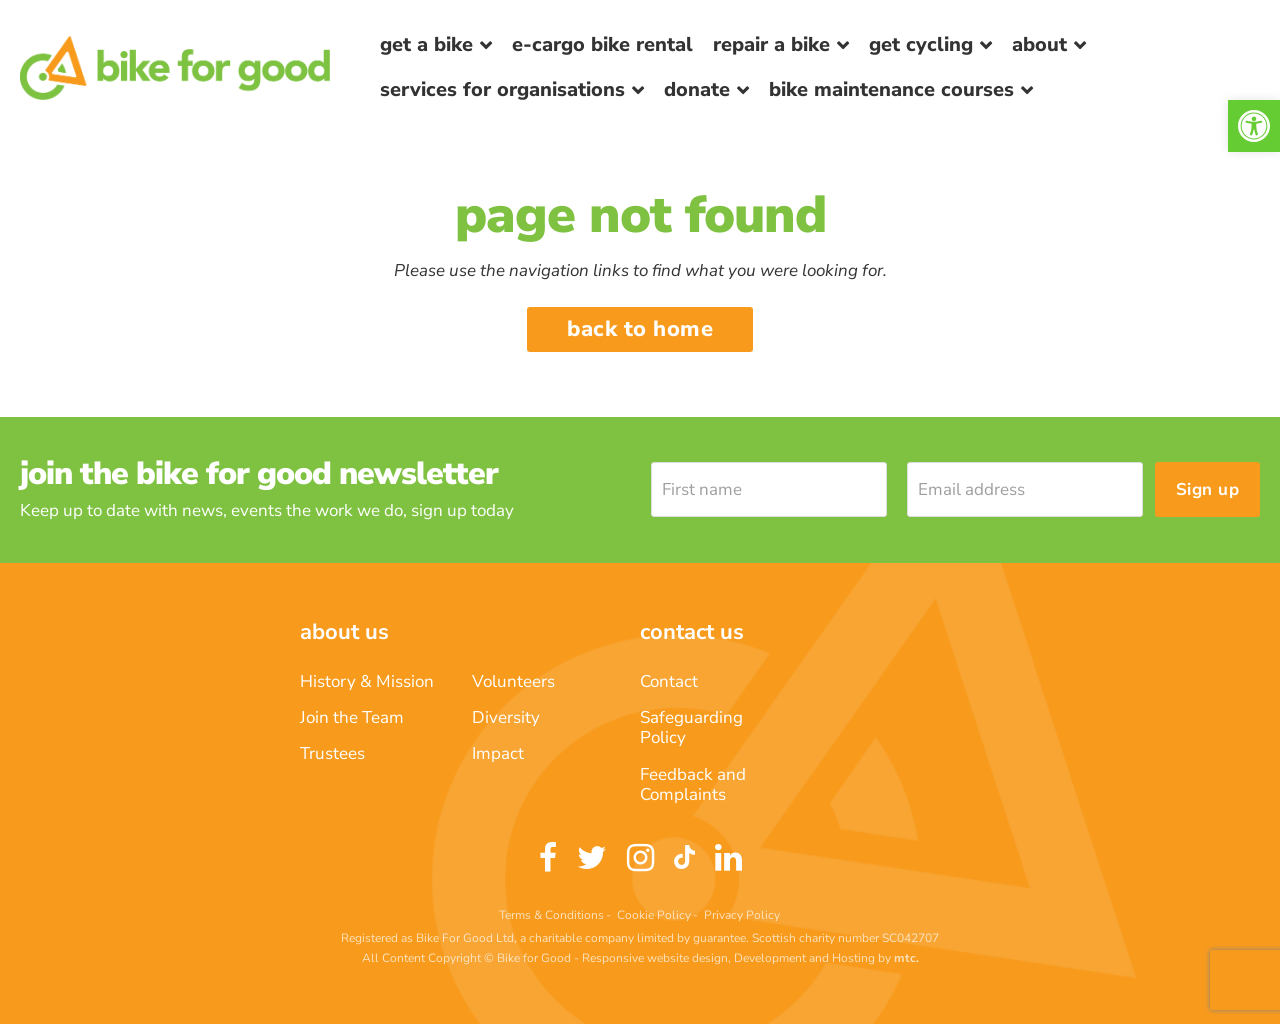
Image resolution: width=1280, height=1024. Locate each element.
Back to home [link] (640, 329)
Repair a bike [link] (771, 44)
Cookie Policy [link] (654, 915)
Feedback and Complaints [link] (693, 784)
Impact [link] (498, 753)
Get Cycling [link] (921, 44)
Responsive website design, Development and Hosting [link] (728, 958)
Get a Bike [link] (426, 44)
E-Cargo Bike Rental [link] (602, 44)
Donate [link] (697, 89)
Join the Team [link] (352, 717)
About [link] (1039, 44)
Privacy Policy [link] (742, 915)
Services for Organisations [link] (502, 89)
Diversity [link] (506, 717)
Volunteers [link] (513, 681)
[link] (1254, 126)
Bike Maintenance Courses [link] (891, 89)
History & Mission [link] (367, 681)
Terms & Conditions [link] (551, 915)
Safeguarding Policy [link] (691, 727)
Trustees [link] (332, 753)
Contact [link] (669, 681)
